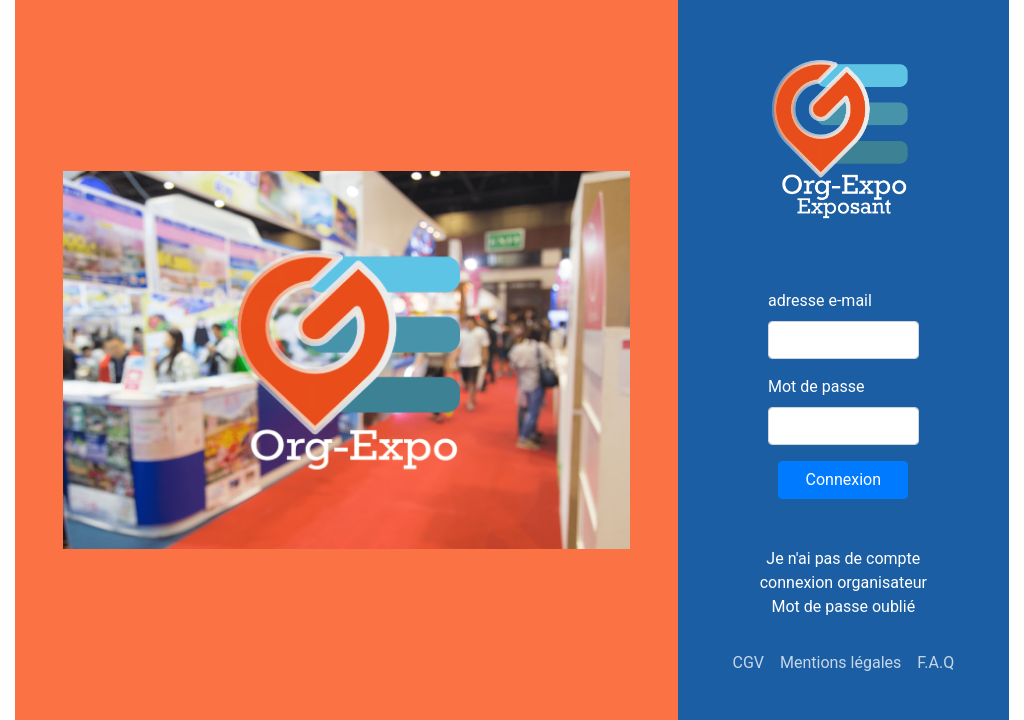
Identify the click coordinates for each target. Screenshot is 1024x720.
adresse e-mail (820, 300)
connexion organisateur (843, 582)
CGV (748, 662)
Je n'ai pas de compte (843, 558)
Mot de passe (816, 386)
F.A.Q (935, 662)
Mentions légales (840, 662)
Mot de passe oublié (844, 606)
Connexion (843, 479)
